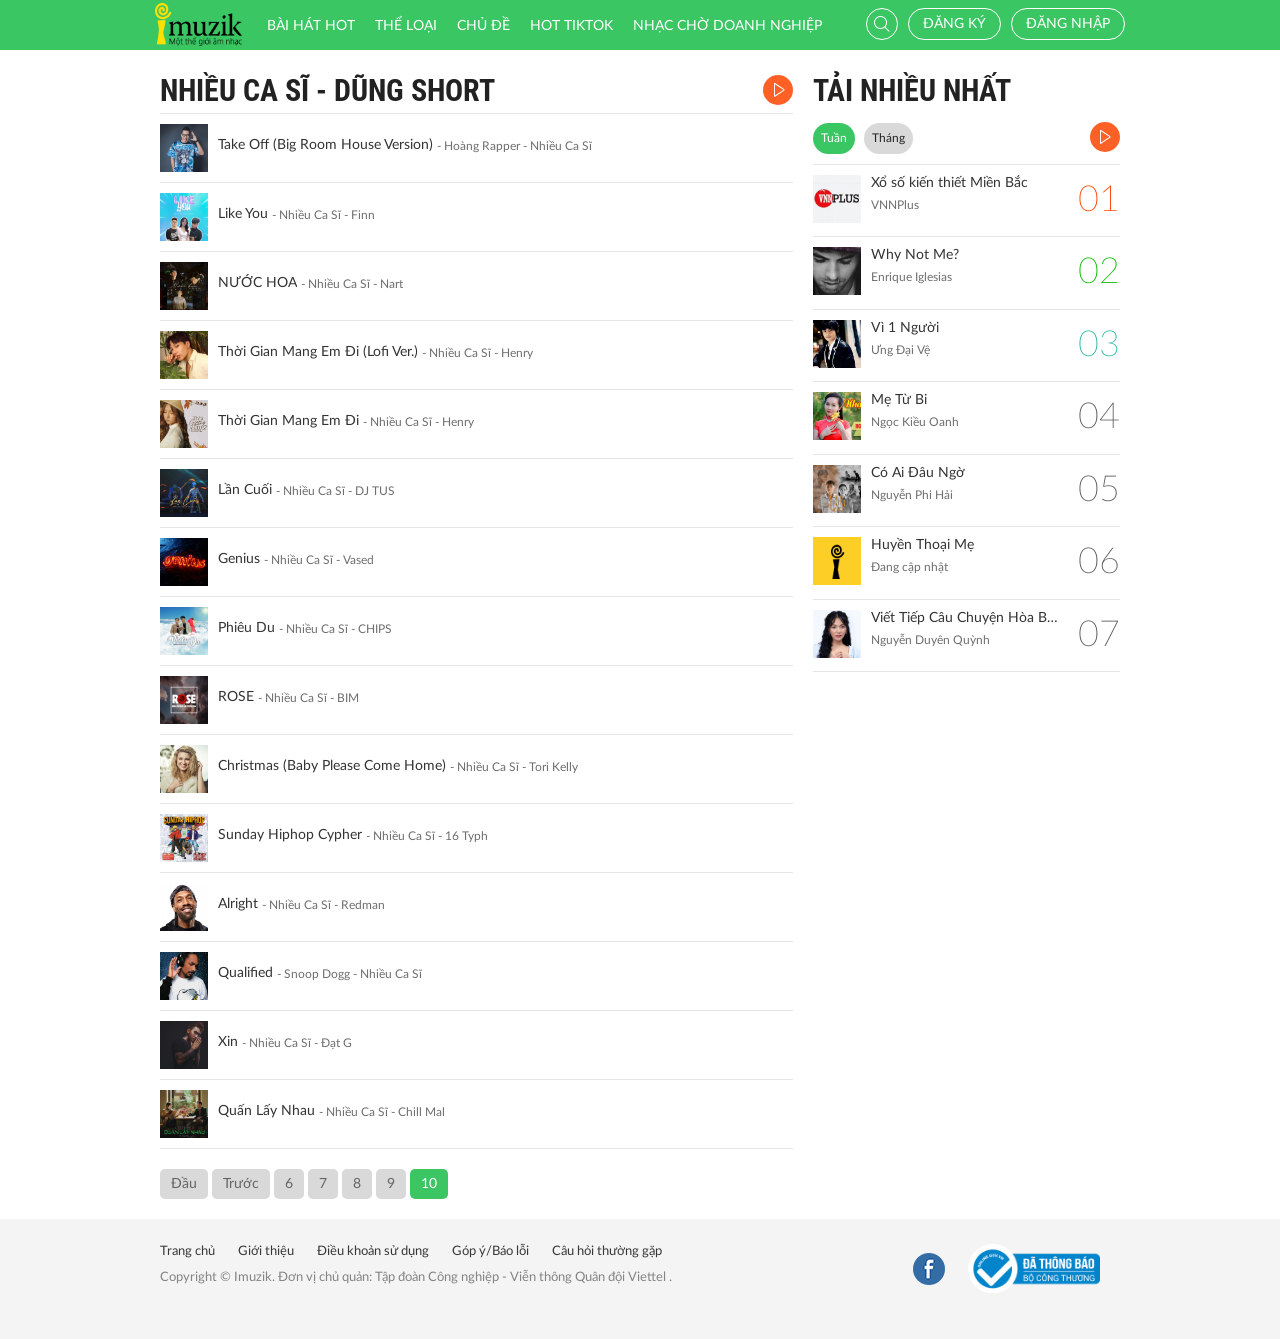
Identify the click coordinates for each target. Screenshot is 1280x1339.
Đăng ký (954, 24)
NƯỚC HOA (257, 283)
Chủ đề (483, 26)
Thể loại (406, 26)
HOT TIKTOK (571, 26)
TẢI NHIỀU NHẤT (912, 90)
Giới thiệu (266, 1251)
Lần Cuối (245, 490)
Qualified (245, 973)
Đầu (184, 1184)
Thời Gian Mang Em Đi (288, 421)
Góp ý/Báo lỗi (490, 1251)
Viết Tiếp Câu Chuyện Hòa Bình (964, 618)
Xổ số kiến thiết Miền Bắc (949, 183)
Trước (241, 1184)
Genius (239, 559)
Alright (238, 904)
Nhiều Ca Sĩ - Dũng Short (327, 90)
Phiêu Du (246, 628)
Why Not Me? (915, 255)
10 (429, 1184)
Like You (243, 214)
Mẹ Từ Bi (899, 400)
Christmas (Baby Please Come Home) (332, 766)
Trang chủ (187, 1251)
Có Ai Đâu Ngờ (918, 473)
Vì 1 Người (905, 328)
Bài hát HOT (311, 26)
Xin (228, 1042)
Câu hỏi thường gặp (607, 1251)
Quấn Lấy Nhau (266, 1111)
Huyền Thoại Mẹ (922, 545)
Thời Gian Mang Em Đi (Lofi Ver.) (318, 352)
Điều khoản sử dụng (373, 1251)
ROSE (236, 697)
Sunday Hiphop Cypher (290, 835)
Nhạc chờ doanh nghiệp (727, 26)
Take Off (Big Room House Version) (325, 145)
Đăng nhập (1068, 24)
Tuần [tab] (834, 138)
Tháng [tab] (888, 138)
